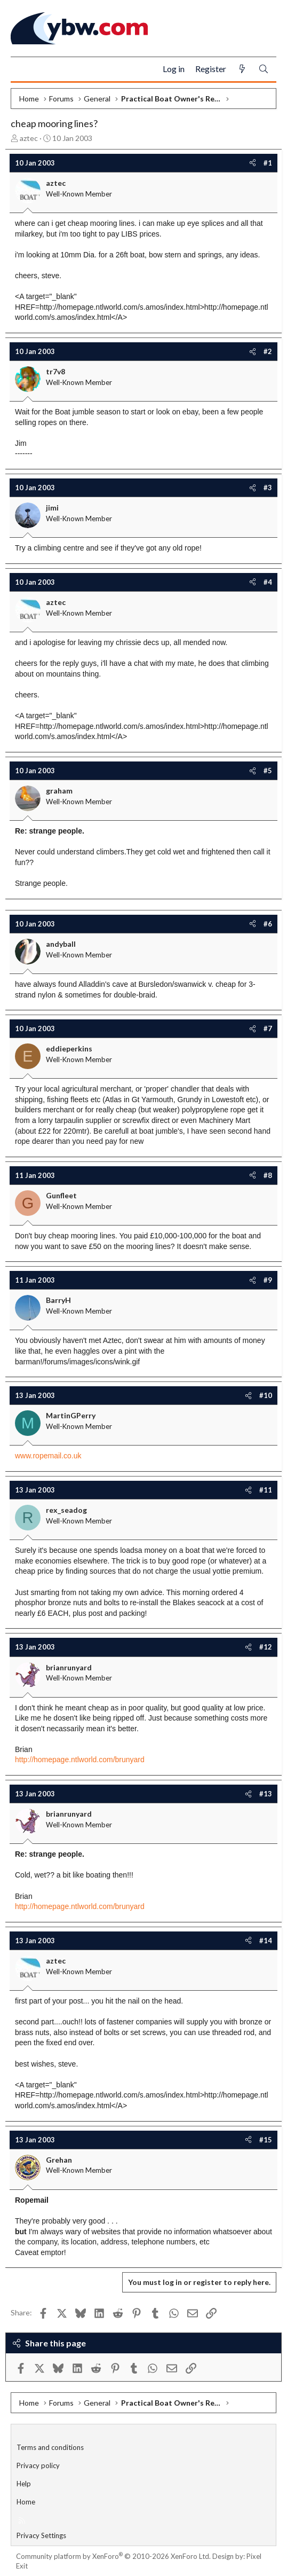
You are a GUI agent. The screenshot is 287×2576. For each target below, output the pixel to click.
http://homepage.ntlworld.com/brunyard (80, 1759)
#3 (268, 487)
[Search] (263, 69)
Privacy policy (38, 2465)
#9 (268, 1280)
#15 (265, 2139)
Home (26, 2502)
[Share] (252, 162)
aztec (29, 138)
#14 (265, 1940)
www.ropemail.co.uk (48, 1455)
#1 (268, 163)
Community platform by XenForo (113, 2556)
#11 (265, 1490)
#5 (268, 770)
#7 (268, 1028)
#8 (268, 1175)
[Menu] (23, 69)
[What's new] (242, 69)
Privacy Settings (41, 2535)
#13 (265, 1793)
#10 (265, 1395)
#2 (268, 351)
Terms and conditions (50, 2447)
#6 (268, 924)
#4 (268, 582)
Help (24, 2483)
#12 (265, 1647)
